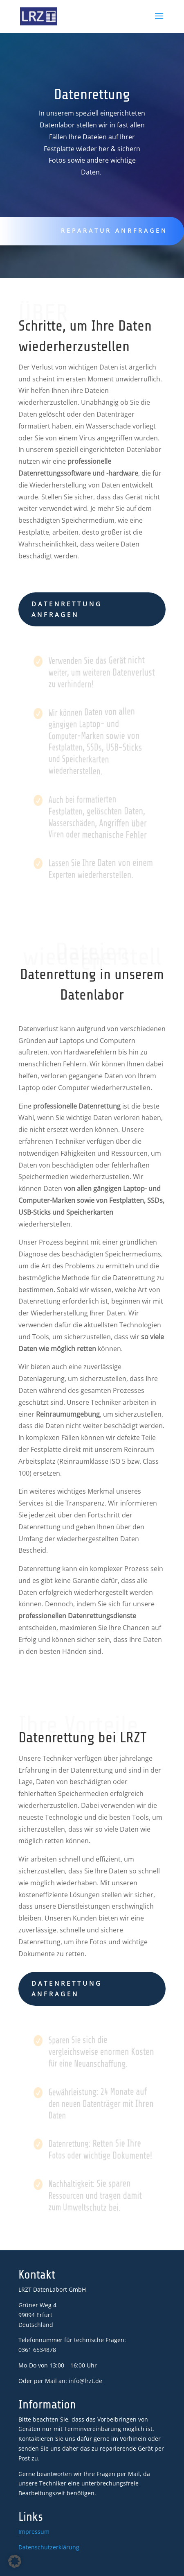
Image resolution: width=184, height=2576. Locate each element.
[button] (14, 2561)
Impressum (33, 2531)
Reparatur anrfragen (111, 230)
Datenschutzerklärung (48, 2547)
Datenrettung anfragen (66, 609)
